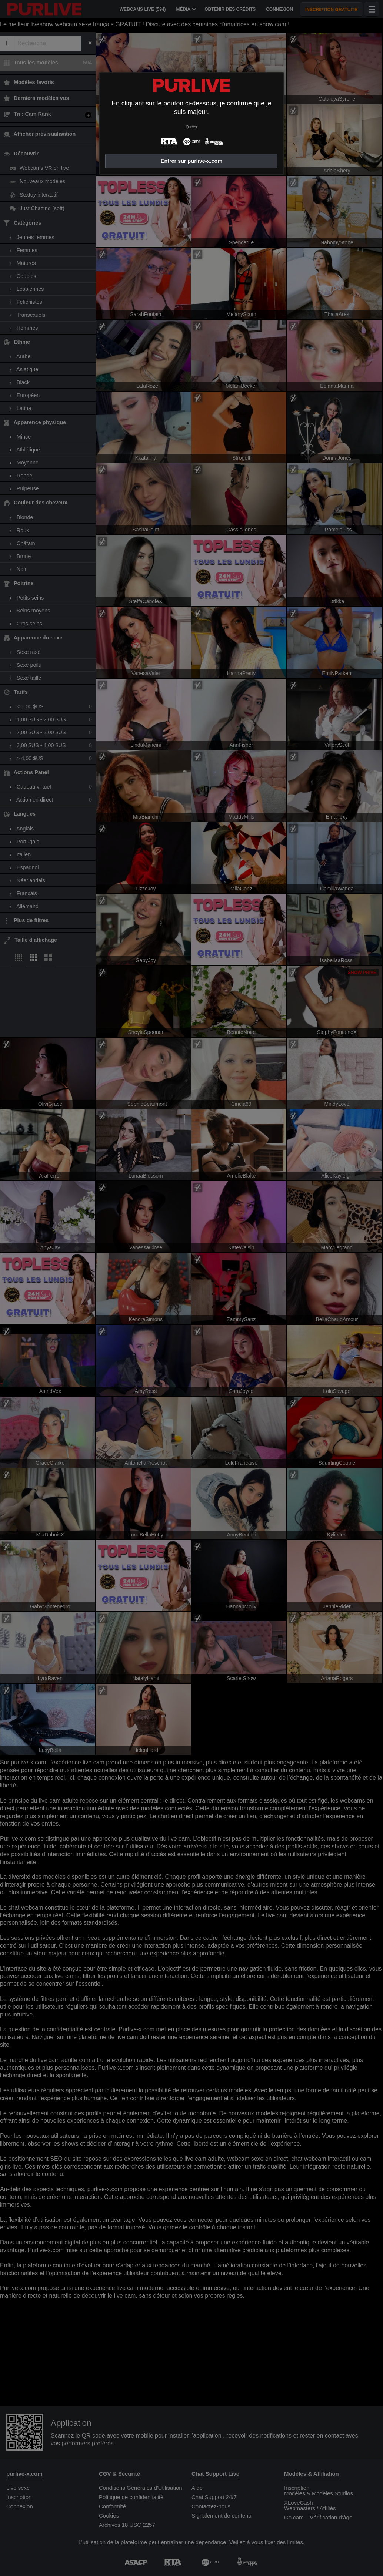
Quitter (191, 127)
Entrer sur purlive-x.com (191, 161)
